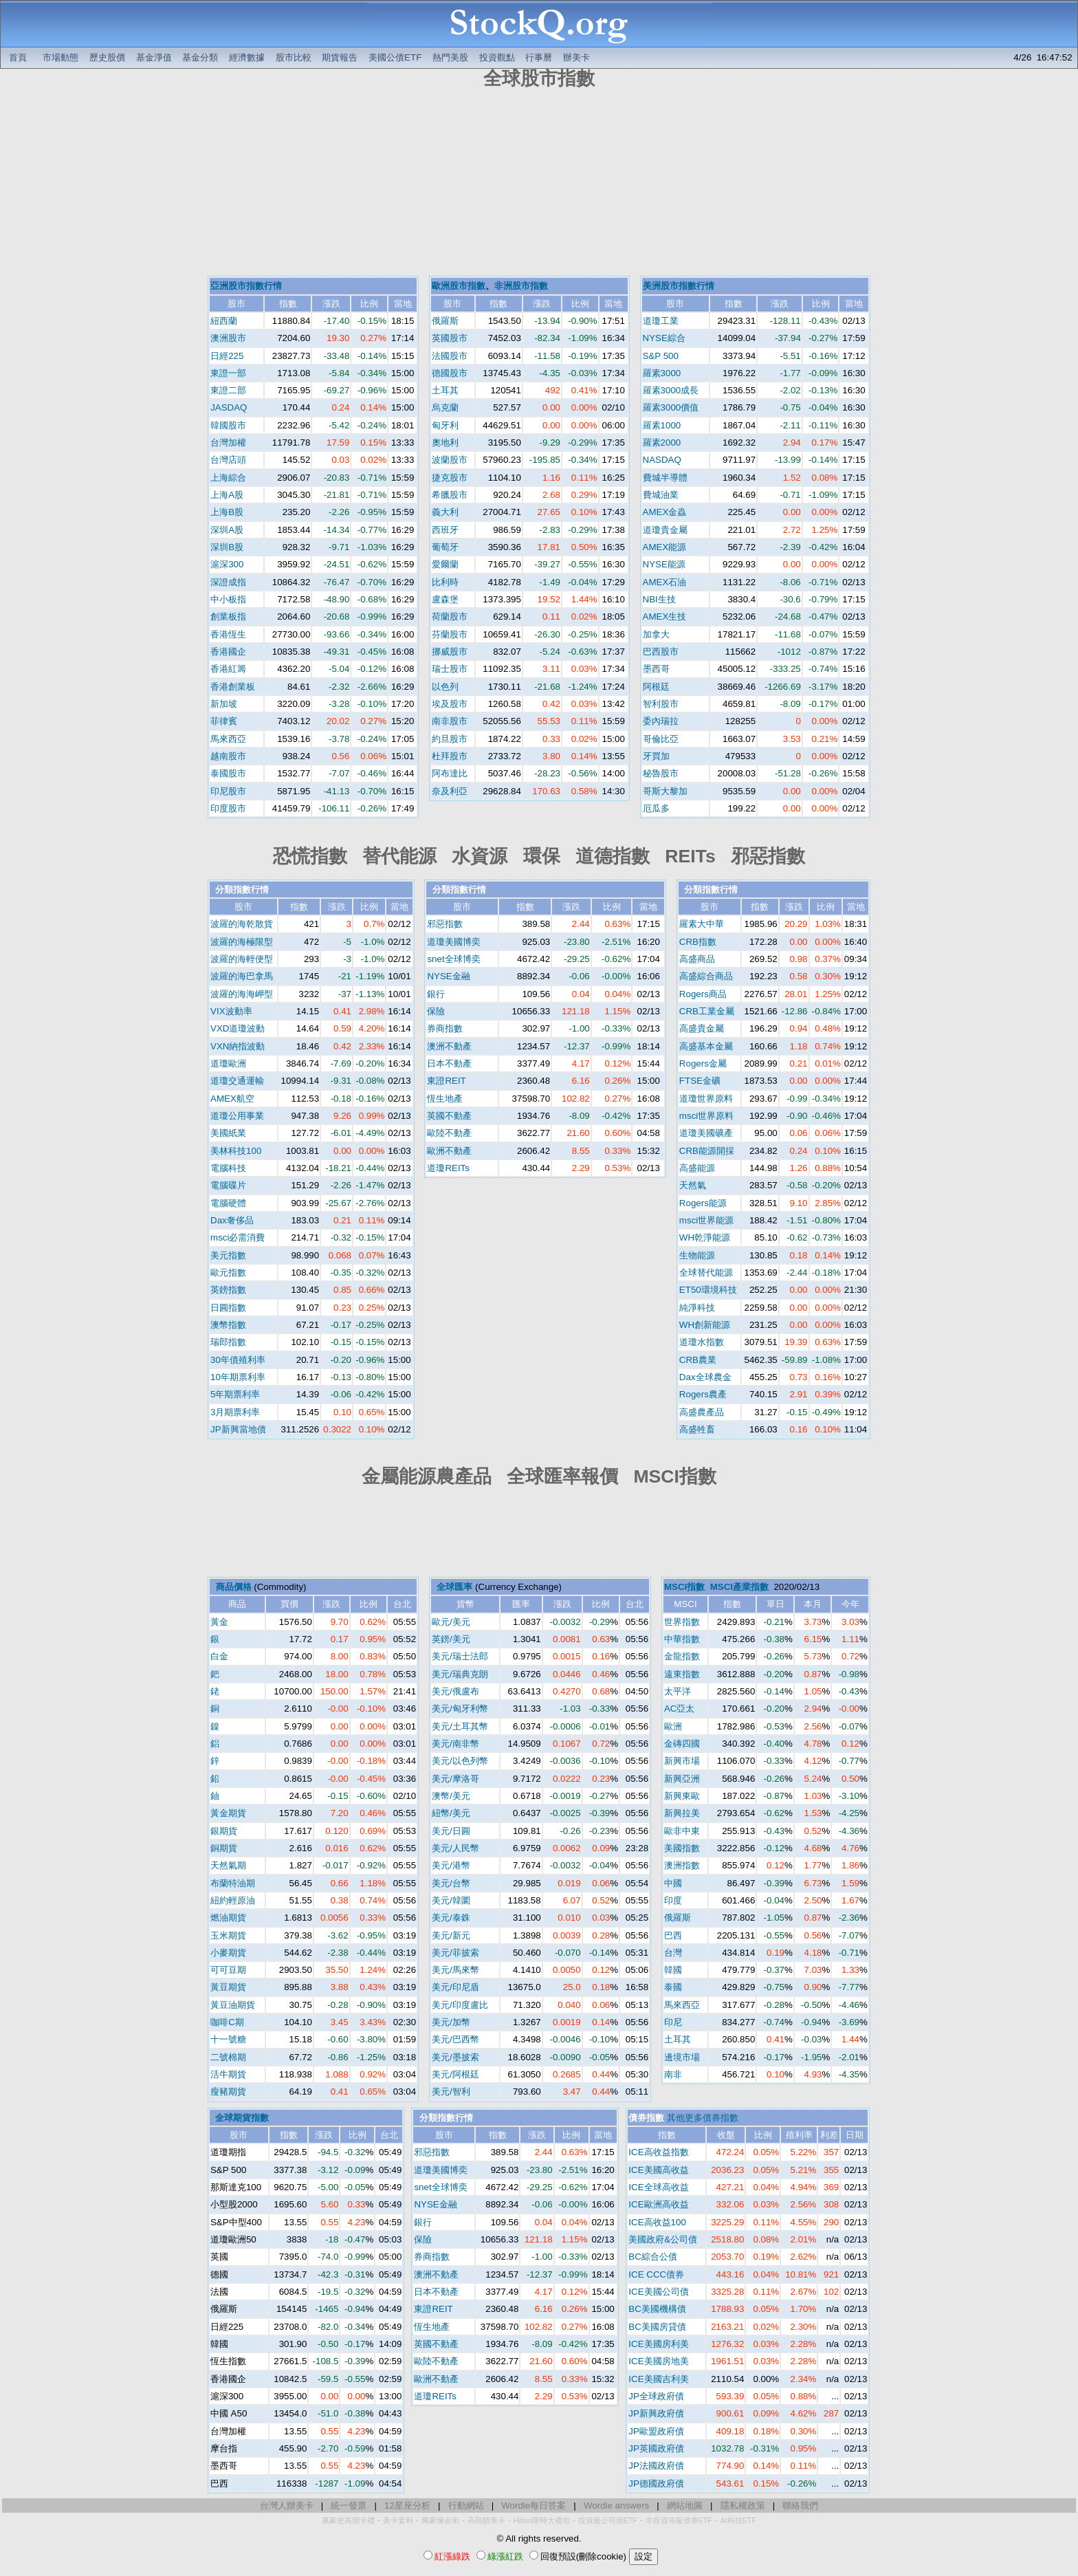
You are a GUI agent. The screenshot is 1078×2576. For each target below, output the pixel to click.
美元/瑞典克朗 (460, 1674)
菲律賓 (223, 721)
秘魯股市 (661, 773)
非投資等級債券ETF (679, 2520)
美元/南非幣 (455, 1743)
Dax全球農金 (705, 1377)
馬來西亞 (228, 739)
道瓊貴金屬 (665, 530)
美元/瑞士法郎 (460, 1656)
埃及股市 (450, 704)
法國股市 (450, 356)
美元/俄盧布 (455, 1691)
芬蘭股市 (450, 634)
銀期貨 (223, 1831)
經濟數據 (247, 57)
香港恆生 (228, 634)
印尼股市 (228, 791)
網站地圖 (685, 2505)
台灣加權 (228, 442)
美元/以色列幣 (460, 1761)
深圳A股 (226, 530)
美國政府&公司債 (662, 2239)
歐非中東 (682, 1831)
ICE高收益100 (656, 2222)
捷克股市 (450, 477)
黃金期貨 (228, 1813)
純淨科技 (697, 1307)
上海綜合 (228, 477)
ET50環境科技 (708, 1290)
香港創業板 (232, 686)
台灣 (673, 1952)
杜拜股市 (450, 756)
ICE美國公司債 (658, 2291)
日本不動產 (449, 1063)
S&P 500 (661, 356)
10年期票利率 (237, 1377)
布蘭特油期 (232, 1883)
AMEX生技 (665, 616)
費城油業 (661, 495)
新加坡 (223, 704)
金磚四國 (682, 1743)
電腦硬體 (228, 1203)
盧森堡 (445, 599)
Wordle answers (616, 2505)
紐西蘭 (223, 321)
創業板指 (228, 616)
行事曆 (538, 57)
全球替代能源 (706, 1272)
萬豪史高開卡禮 (348, 2520)
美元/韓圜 (451, 1900)
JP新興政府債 (656, 2413)
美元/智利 (451, 2091)
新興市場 (682, 1761)
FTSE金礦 (699, 1081)
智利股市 (661, 704)
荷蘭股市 (450, 616)
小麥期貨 (228, 1952)
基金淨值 (154, 57)
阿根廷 (656, 686)
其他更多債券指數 (702, 2118)
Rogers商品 (703, 994)
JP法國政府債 (656, 2465)
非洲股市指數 (521, 286)
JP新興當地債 (238, 1429)
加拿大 (656, 634)
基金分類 (200, 57)
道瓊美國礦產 (706, 1133)
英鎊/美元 (451, 1639)
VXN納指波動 (237, 1046)
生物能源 (697, 1255)
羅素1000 (662, 425)
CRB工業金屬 (706, 1011)
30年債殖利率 (237, 1360)
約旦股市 (450, 739)
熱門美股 (450, 57)
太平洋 (677, 1691)
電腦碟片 (228, 1185)
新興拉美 (682, 1813)
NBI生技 (659, 599)
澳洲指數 (682, 1865)
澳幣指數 (228, 1325)
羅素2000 (662, 442)
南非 (673, 2074)
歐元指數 (228, 1272)
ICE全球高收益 (658, 2187)
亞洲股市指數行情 (246, 286)
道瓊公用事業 (237, 1116)
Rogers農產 (703, 1394)
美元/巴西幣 (455, 2039)
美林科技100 (235, 1151)
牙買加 (656, 756)
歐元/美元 (451, 1622)
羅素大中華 (701, 924)
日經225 (226, 356)
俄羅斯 (445, 321)
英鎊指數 (228, 1290)
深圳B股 (226, 547)
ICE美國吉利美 (658, 2379)
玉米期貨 (228, 1935)
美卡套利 (398, 2520)
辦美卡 (576, 57)
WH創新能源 (704, 1325)
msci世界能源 (706, 1220)
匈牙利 (445, 425)
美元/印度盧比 (460, 2005)
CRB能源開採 (706, 1151)
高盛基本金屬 (706, 1046)
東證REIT (446, 1081)
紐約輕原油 (232, 1900)
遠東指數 (682, 1674)
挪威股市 (450, 651)
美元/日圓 (451, 1831)
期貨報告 (340, 57)
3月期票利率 (235, 1412)
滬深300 (226, 564)
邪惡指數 (445, 924)
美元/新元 (451, 1935)
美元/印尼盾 (455, 1987)
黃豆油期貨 (232, 2005)
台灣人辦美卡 (287, 2505)
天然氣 (692, 1185)
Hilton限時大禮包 (542, 2520)
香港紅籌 (228, 669)
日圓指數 (228, 1307)
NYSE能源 (664, 564)
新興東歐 (682, 1796)
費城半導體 (665, 477)
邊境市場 (682, 2057)
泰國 (673, 1987)
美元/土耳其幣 (460, 1726)
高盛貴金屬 (701, 1028)
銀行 (436, 994)
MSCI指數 (684, 1587)
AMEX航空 (232, 1098)
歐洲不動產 (449, 1151)
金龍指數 (682, 1656)
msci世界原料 (706, 1116)
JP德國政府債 (656, 2483)
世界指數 (682, 1622)
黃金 (219, 1622)
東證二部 (228, 390)
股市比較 (293, 57)
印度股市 (228, 808)
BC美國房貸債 (657, 2327)
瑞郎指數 (228, 1342)
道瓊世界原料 (706, 1098)
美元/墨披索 (455, 2057)
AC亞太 (679, 1708)
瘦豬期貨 (228, 2091)
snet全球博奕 (453, 959)
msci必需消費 (237, 1237)
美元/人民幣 (455, 1848)
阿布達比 (450, 773)
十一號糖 (228, 2039)
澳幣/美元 (451, 1796)
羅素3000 (662, 373)
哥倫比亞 (661, 739)
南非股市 (450, 721)
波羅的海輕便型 (241, 959)
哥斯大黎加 (665, 791)
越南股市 (228, 756)
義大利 (445, 512)
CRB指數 (697, 942)
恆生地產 (445, 1098)
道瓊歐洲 (228, 1063)
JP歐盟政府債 (656, 2431)
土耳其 (445, 390)
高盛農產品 (701, 1412)
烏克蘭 (445, 407)
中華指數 (682, 1639)
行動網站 (466, 2505)
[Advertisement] (539, 184)
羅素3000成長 (671, 390)
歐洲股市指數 (458, 286)
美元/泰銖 (451, 1917)
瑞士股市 (450, 669)
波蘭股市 (450, 460)
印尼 (673, 2022)
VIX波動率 (231, 1011)
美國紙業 (228, 1133)
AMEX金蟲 (665, 512)
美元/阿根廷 (455, 2074)
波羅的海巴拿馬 (241, 976)
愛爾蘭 (445, 564)
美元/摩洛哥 (455, 1778)
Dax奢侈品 (232, 1220)
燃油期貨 (228, 1917)
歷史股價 (107, 57)
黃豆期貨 (228, 1987)
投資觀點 (497, 57)
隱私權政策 (742, 2505)
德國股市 (450, 373)
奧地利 (445, 442)
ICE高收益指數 (658, 2152)
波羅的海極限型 (241, 942)
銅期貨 (223, 1848)
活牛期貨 (228, 2074)
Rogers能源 (703, 1203)
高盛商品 (697, 959)
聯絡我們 (800, 2505)
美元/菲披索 (455, 1952)
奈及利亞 (450, 791)
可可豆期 (228, 1970)
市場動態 (60, 57)
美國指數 (682, 1848)
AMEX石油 (665, 582)
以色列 (445, 686)
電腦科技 (228, 1168)
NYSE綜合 (664, 338)
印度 (673, 1900)
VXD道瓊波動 (237, 1028)
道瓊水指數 (701, 1342)
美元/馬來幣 (455, 1970)
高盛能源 (697, 1168)
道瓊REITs (448, 1168)
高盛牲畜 (697, 1429)
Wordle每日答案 (533, 2505)
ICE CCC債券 (656, 2274)
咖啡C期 (227, 2022)
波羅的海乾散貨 (241, 924)
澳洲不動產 (449, 1046)
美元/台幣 (451, 1883)
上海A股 (226, 495)
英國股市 (450, 338)
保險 (436, 1011)
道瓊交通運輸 (237, 1081)
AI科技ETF (738, 2520)
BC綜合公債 (652, 2256)
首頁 (18, 57)
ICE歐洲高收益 (658, 2204)
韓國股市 (228, 425)
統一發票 (348, 2505)
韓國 (673, 1970)
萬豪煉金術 (440, 2520)
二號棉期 (228, 2057)
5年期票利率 (235, 1394)
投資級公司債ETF (607, 2520)
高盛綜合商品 (706, 976)
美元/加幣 (451, 2022)
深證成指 (228, 582)
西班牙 (445, 530)
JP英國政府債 (656, 2448)
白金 (219, 1656)
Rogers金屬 (703, 1063)
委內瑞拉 (661, 721)
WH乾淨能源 (704, 1237)
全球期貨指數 (242, 2118)
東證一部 (228, 373)
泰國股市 (228, 773)
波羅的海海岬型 (241, 994)
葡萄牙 (445, 547)
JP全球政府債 (656, 2396)
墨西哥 (656, 669)
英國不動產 (449, 1116)
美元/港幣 (451, 1865)
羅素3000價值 (671, 407)
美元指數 (228, 1255)
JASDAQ (228, 407)
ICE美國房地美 (658, 2361)
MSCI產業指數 (739, 1587)
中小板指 (228, 599)
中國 (673, 1883)
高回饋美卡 (486, 2520)
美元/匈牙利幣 (460, 1708)
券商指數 (445, 1028)
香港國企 (228, 651)
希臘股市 (450, 495)
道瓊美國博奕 (454, 942)
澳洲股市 (228, 338)
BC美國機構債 (657, 2309)
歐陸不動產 (449, 1133)
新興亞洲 (682, 1778)
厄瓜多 (656, 808)
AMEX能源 (665, 547)
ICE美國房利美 (658, 2344)
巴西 (673, 1935)
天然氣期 (228, 1865)
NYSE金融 (448, 976)
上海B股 (226, 512)
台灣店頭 (228, 460)
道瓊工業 (661, 321)
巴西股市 (661, 651)
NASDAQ (662, 460)
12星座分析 (407, 2505)
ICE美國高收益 (658, 2170)
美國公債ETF (394, 57)
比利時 (445, 582)
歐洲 (673, 1726)
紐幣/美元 (451, 1813)
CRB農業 (697, 1360)
